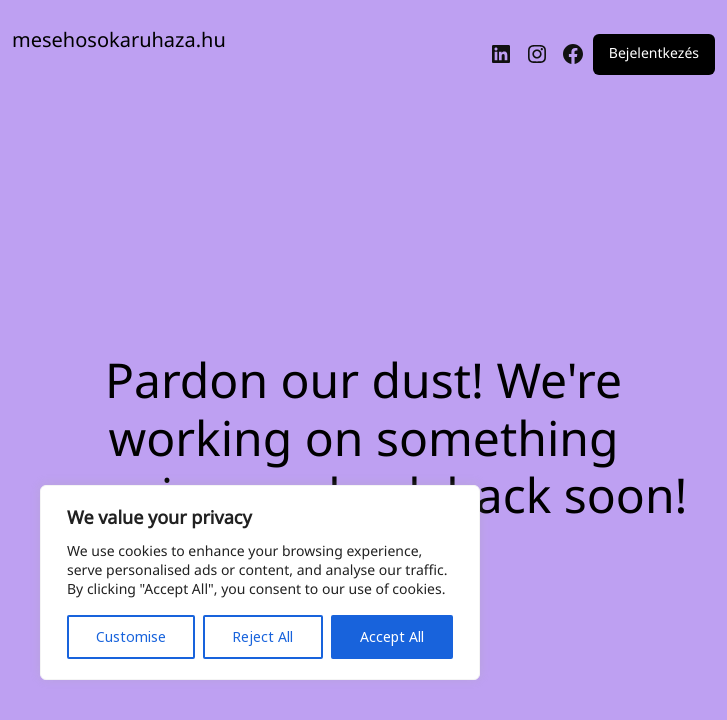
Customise (131, 636)
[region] (260, 582)
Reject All (262, 636)
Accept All (392, 636)
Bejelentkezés (654, 54)
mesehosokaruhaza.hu (119, 39)
